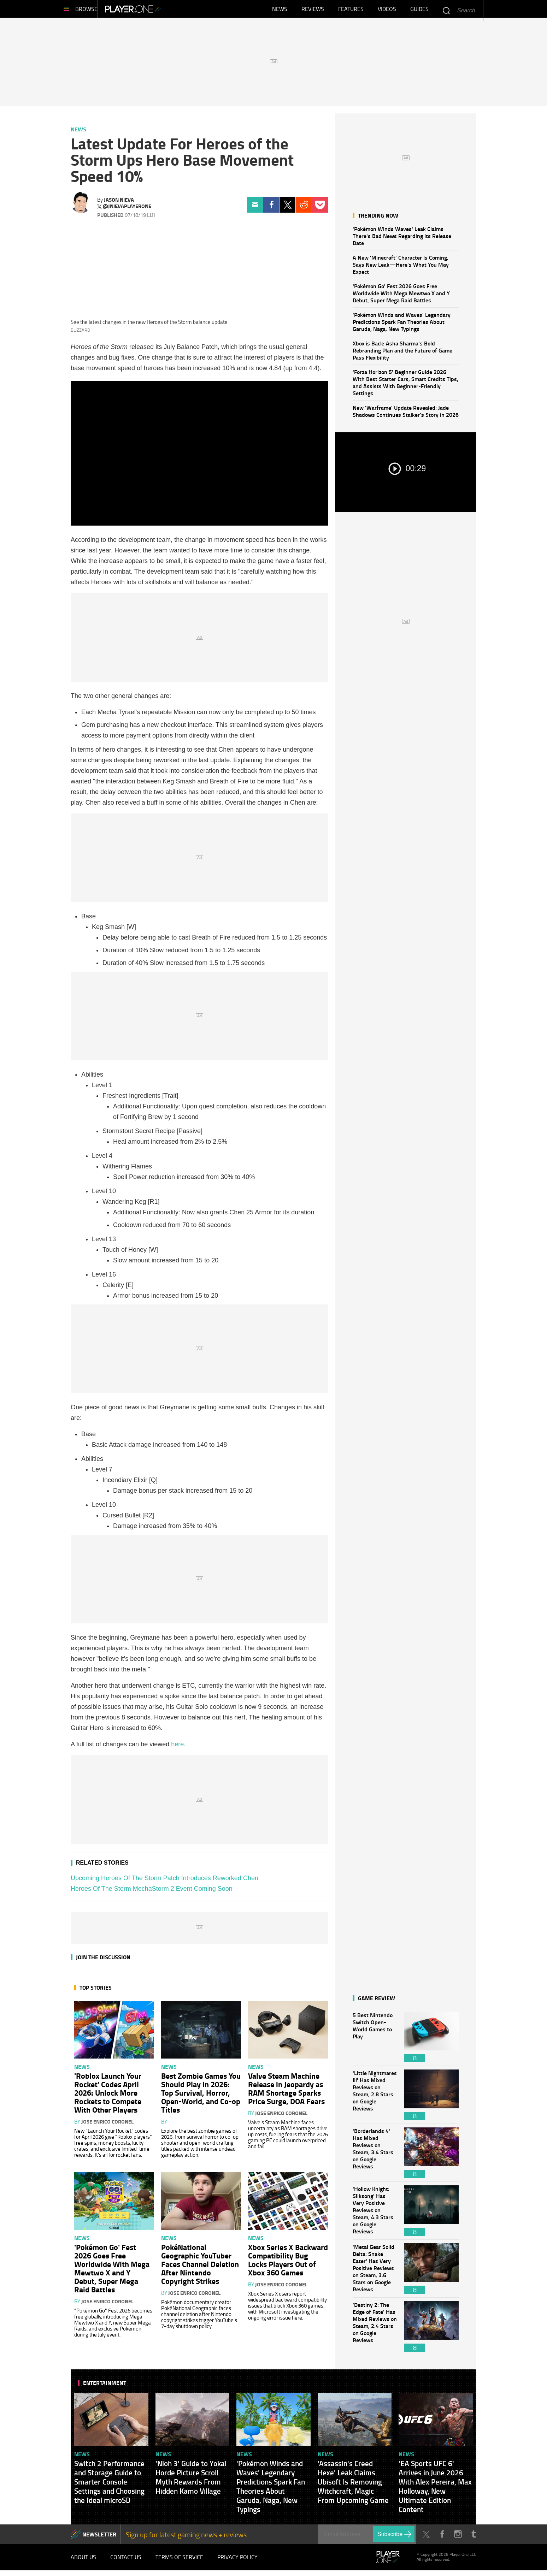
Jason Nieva (119, 203)
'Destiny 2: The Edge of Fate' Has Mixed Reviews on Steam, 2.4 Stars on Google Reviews (375, 2330)
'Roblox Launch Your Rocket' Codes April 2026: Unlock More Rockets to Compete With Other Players (107, 2096)
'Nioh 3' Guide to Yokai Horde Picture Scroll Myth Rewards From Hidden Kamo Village (191, 2480)
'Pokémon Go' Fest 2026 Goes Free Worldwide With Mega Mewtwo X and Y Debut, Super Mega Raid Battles (401, 296)
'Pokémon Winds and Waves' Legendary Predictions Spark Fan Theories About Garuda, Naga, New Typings (402, 325)
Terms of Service (179, 2562)
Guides (419, 10)
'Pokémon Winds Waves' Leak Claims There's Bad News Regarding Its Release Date (402, 239)
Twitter (287, 208)
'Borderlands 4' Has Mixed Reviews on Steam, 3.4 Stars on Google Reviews (375, 2156)
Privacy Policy (237, 2562)
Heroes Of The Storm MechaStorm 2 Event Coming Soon (152, 1892)
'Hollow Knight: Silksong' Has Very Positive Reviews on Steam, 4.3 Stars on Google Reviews (375, 2214)
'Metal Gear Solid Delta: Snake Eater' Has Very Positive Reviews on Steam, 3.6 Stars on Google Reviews (375, 2272)
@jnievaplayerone (127, 209)
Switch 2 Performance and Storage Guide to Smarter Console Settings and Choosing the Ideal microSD (109, 2485)
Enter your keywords (446, 10)
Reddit (304, 208)
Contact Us (125, 2562)
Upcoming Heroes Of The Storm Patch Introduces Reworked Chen (164, 1881)
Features (351, 10)
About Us (83, 2562)
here (177, 1747)
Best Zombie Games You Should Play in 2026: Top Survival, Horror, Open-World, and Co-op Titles (201, 2096)
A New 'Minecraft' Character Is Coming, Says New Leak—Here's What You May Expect (401, 268)
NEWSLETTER (99, 2538)
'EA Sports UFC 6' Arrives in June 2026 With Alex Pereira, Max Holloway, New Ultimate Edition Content (435, 2489)
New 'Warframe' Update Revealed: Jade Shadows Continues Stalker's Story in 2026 (406, 414)
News (279, 10)
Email (255, 208)
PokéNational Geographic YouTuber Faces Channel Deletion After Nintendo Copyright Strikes (200, 2267)
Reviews (312, 10)
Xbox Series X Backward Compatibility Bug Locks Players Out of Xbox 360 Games (288, 2263)
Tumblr (474, 2538)
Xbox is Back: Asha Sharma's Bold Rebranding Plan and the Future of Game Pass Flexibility (402, 354)
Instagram (458, 2538)
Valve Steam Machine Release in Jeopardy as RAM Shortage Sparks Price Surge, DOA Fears (286, 2091)
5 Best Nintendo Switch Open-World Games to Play (375, 2040)
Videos (387, 10)
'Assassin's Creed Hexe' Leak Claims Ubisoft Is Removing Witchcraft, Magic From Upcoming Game (353, 2485)
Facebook (271, 208)
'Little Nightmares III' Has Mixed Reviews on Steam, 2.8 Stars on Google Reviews (375, 2098)
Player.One (157, 10)
